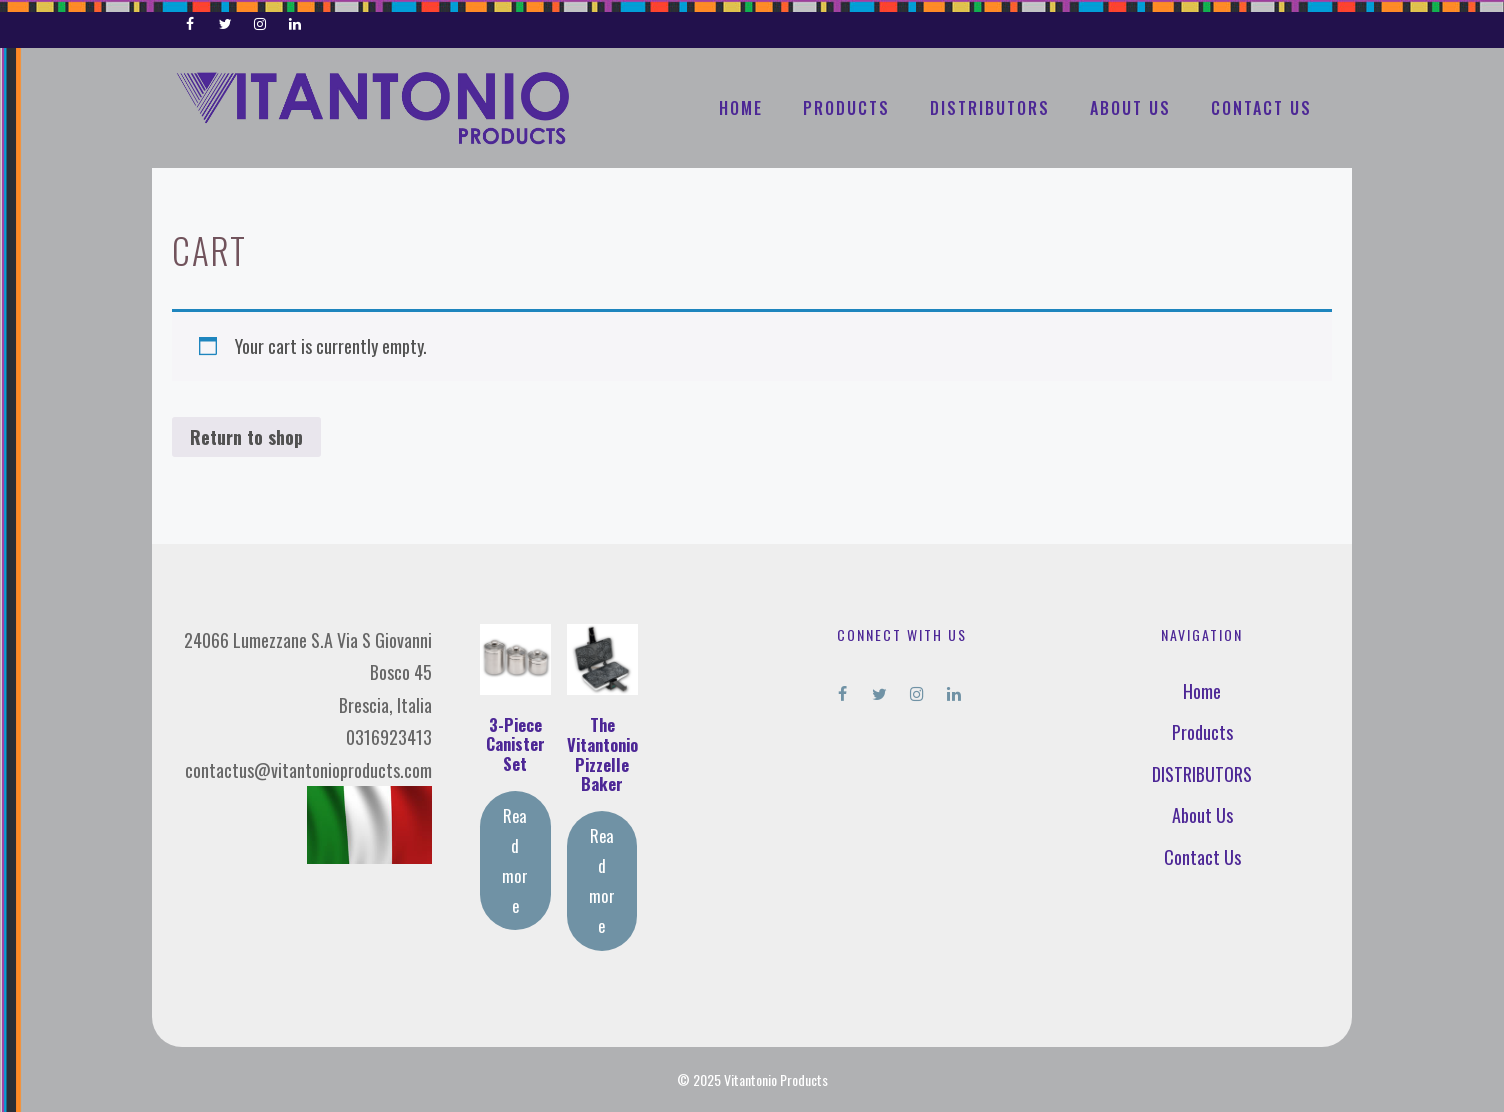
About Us (1130, 108)
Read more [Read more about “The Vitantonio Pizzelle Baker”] (602, 880)
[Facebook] (190, 20)
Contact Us (1261, 108)
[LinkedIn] (294, 20)
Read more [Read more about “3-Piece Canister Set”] (515, 860)
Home (741, 108)
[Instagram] (260, 20)
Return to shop (246, 437)
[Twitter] (225, 20)
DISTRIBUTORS (990, 108)
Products (846, 108)
